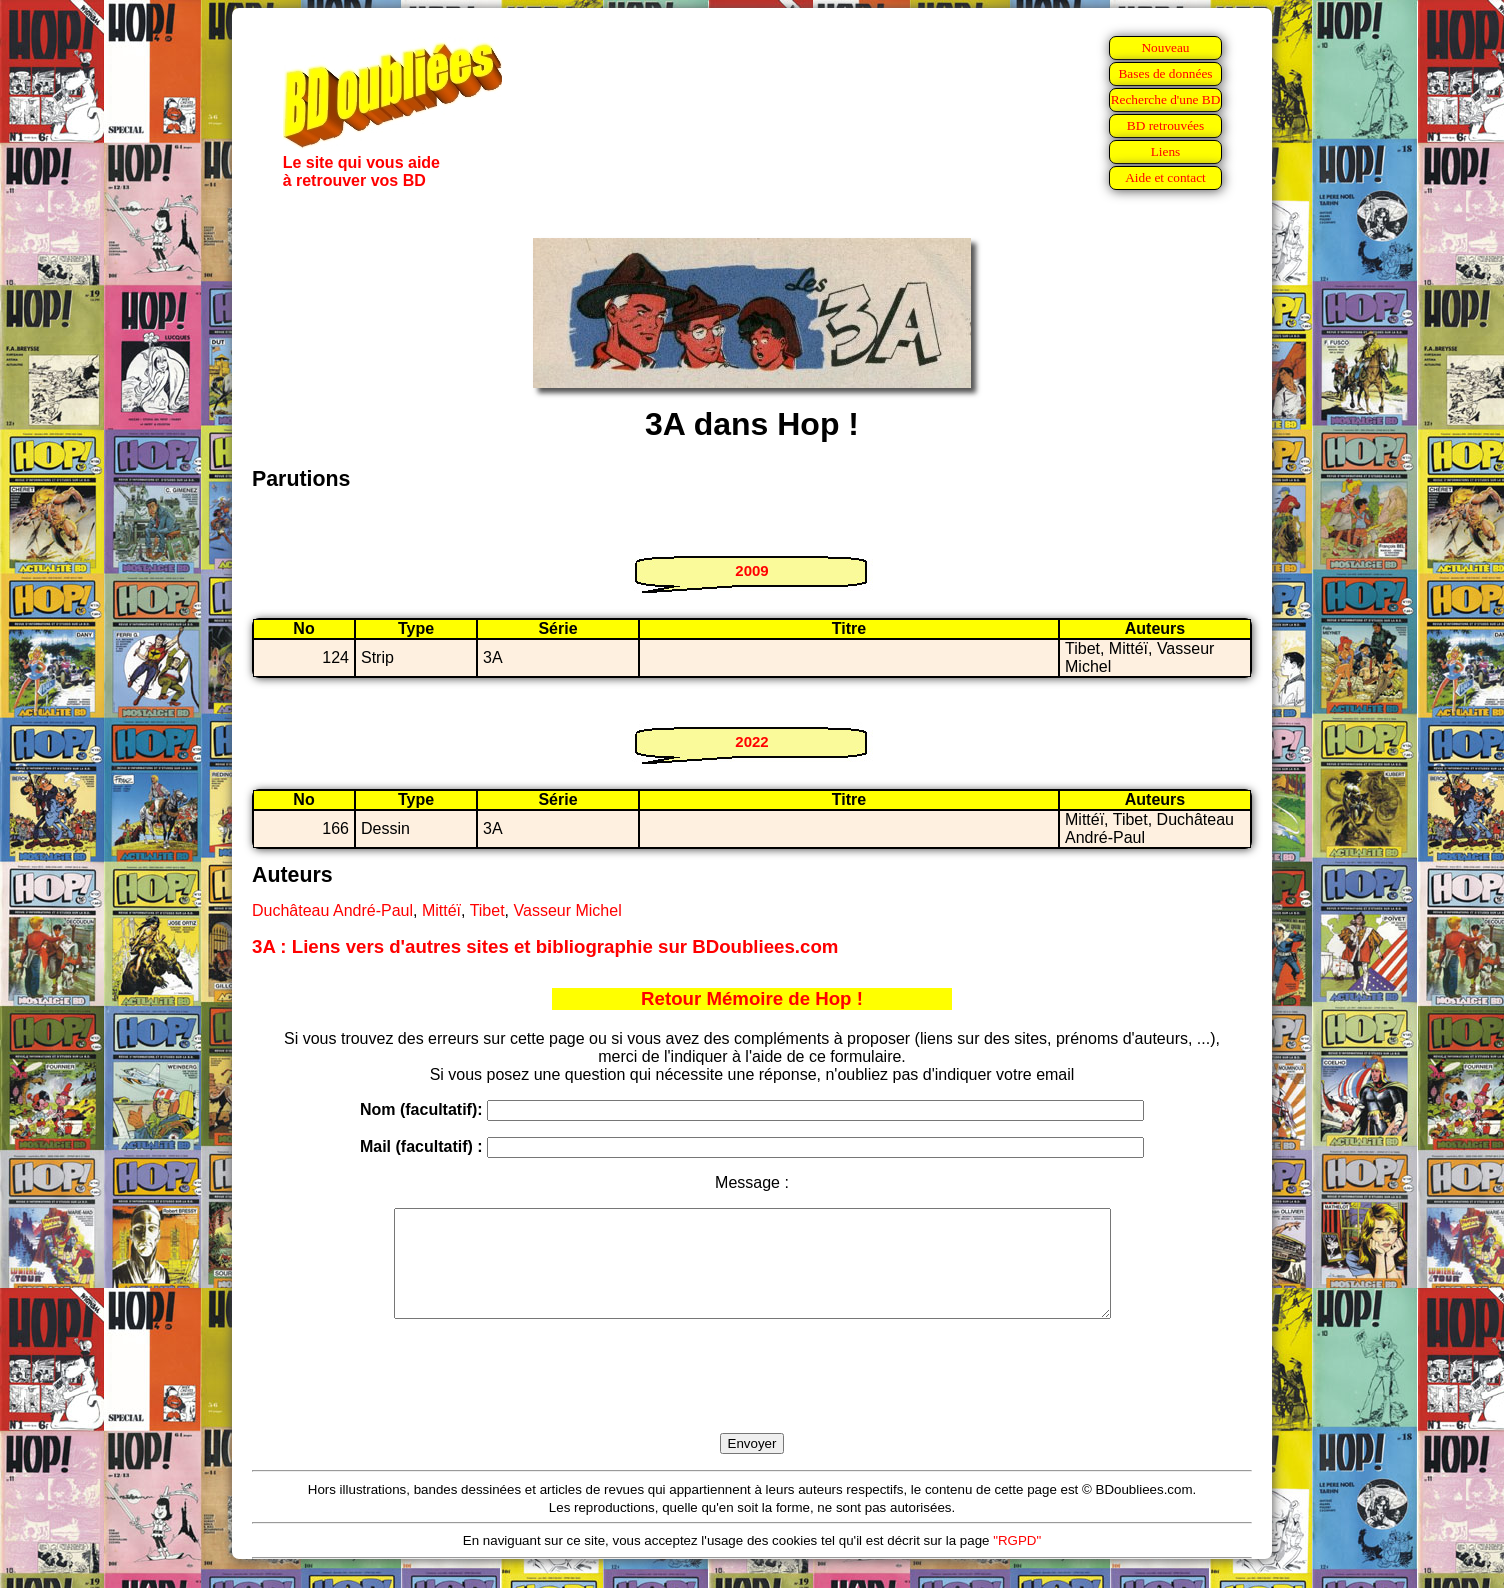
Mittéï (441, 910)
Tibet (487, 910)
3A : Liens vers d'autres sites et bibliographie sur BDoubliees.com (545, 946)
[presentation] (752, 1399)
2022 (751, 741)
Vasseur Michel (568, 910)
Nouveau (1165, 47)
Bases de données (1165, 73)
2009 (751, 570)
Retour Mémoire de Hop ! (752, 998)
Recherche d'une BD (1166, 99)
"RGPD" (1017, 1561)
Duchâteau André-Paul (332, 910)
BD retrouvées (1165, 125)
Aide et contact (1165, 177)
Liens (1166, 151)
